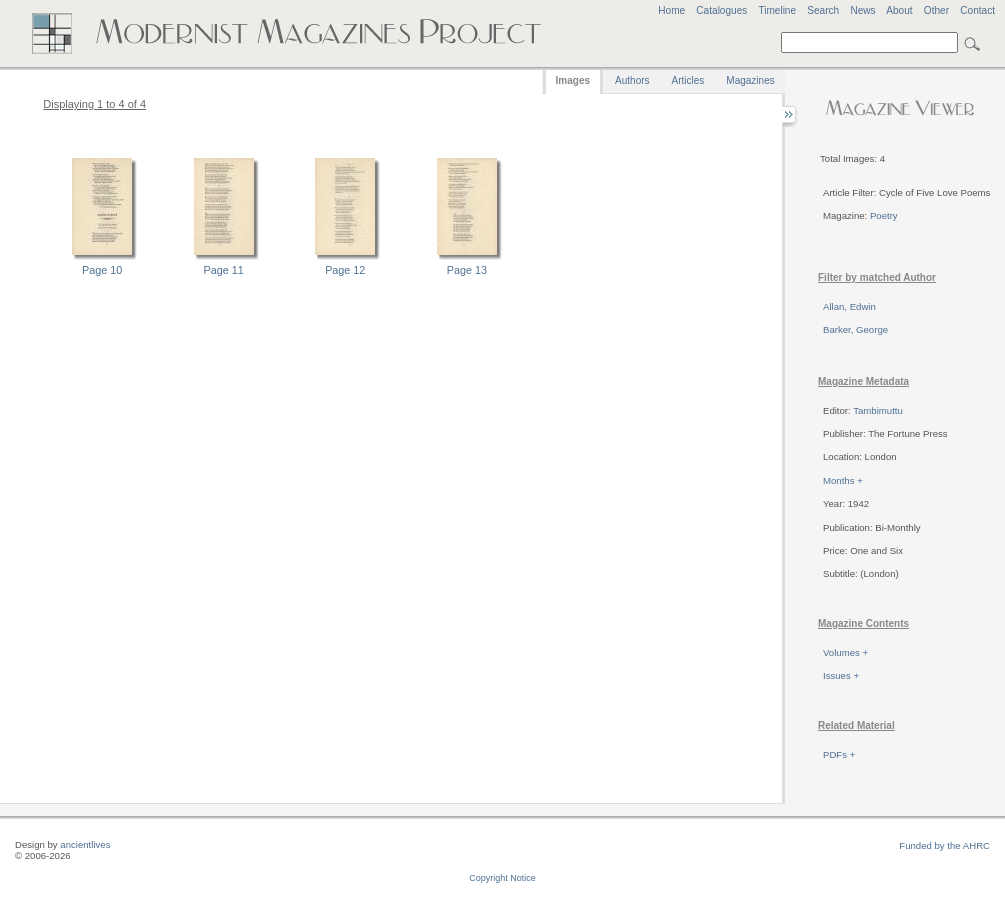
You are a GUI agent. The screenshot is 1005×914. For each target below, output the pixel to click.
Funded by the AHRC (944, 845)
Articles (688, 80)
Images (573, 80)
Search (823, 10)
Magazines (750, 80)
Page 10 (102, 270)
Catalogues (721, 10)
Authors (632, 80)
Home (671, 10)
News (862, 10)
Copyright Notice (502, 878)
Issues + (841, 675)
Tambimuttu (878, 410)
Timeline (777, 10)
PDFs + (839, 754)
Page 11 (224, 270)
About (899, 10)
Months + (843, 480)
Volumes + (845, 652)
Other (936, 10)
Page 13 (467, 270)
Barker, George (855, 329)
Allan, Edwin (849, 306)
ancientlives (85, 844)
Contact (977, 10)
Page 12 (345, 270)
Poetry (884, 215)
